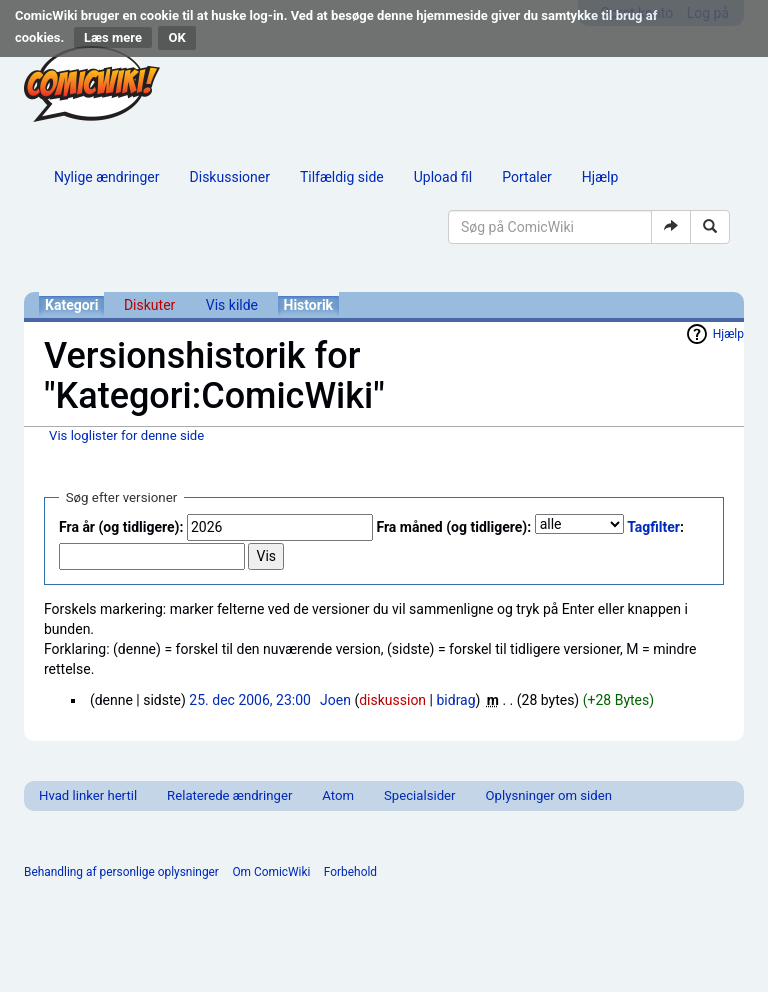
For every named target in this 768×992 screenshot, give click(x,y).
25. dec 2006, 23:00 (250, 700)
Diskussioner (230, 177)
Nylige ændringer (107, 177)
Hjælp (600, 177)
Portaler (527, 177)
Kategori (71, 305)
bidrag (455, 700)
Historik (309, 305)
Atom (338, 795)
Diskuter (149, 305)
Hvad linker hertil (88, 795)
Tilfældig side (342, 177)
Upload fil (443, 177)
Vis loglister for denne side (126, 435)
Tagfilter (653, 527)
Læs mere (113, 37)
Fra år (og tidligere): (121, 527)
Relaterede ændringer (229, 795)
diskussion (392, 700)
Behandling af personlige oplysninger (121, 872)
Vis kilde (232, 305)
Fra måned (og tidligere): (453, 527)
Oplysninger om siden (549, 795)
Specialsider (419, 795)
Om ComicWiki (271, 872)
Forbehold (350, 872)
